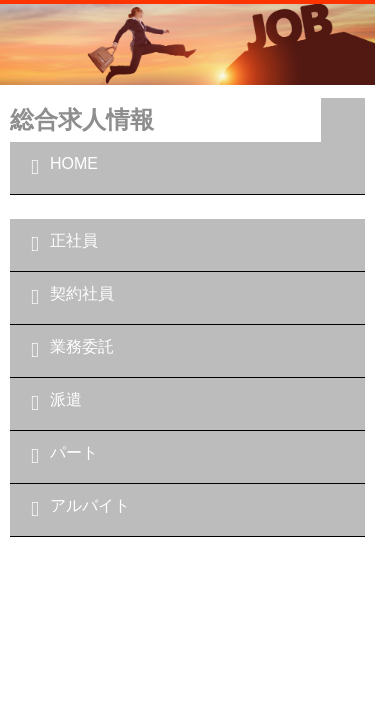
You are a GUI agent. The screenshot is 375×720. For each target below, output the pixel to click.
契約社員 (67, 298)
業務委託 (67, 351)
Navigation (343, 120)
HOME (59, 168)
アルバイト (75, 510)
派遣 (51, 404)
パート (59, 457)
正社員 (59, 245)
